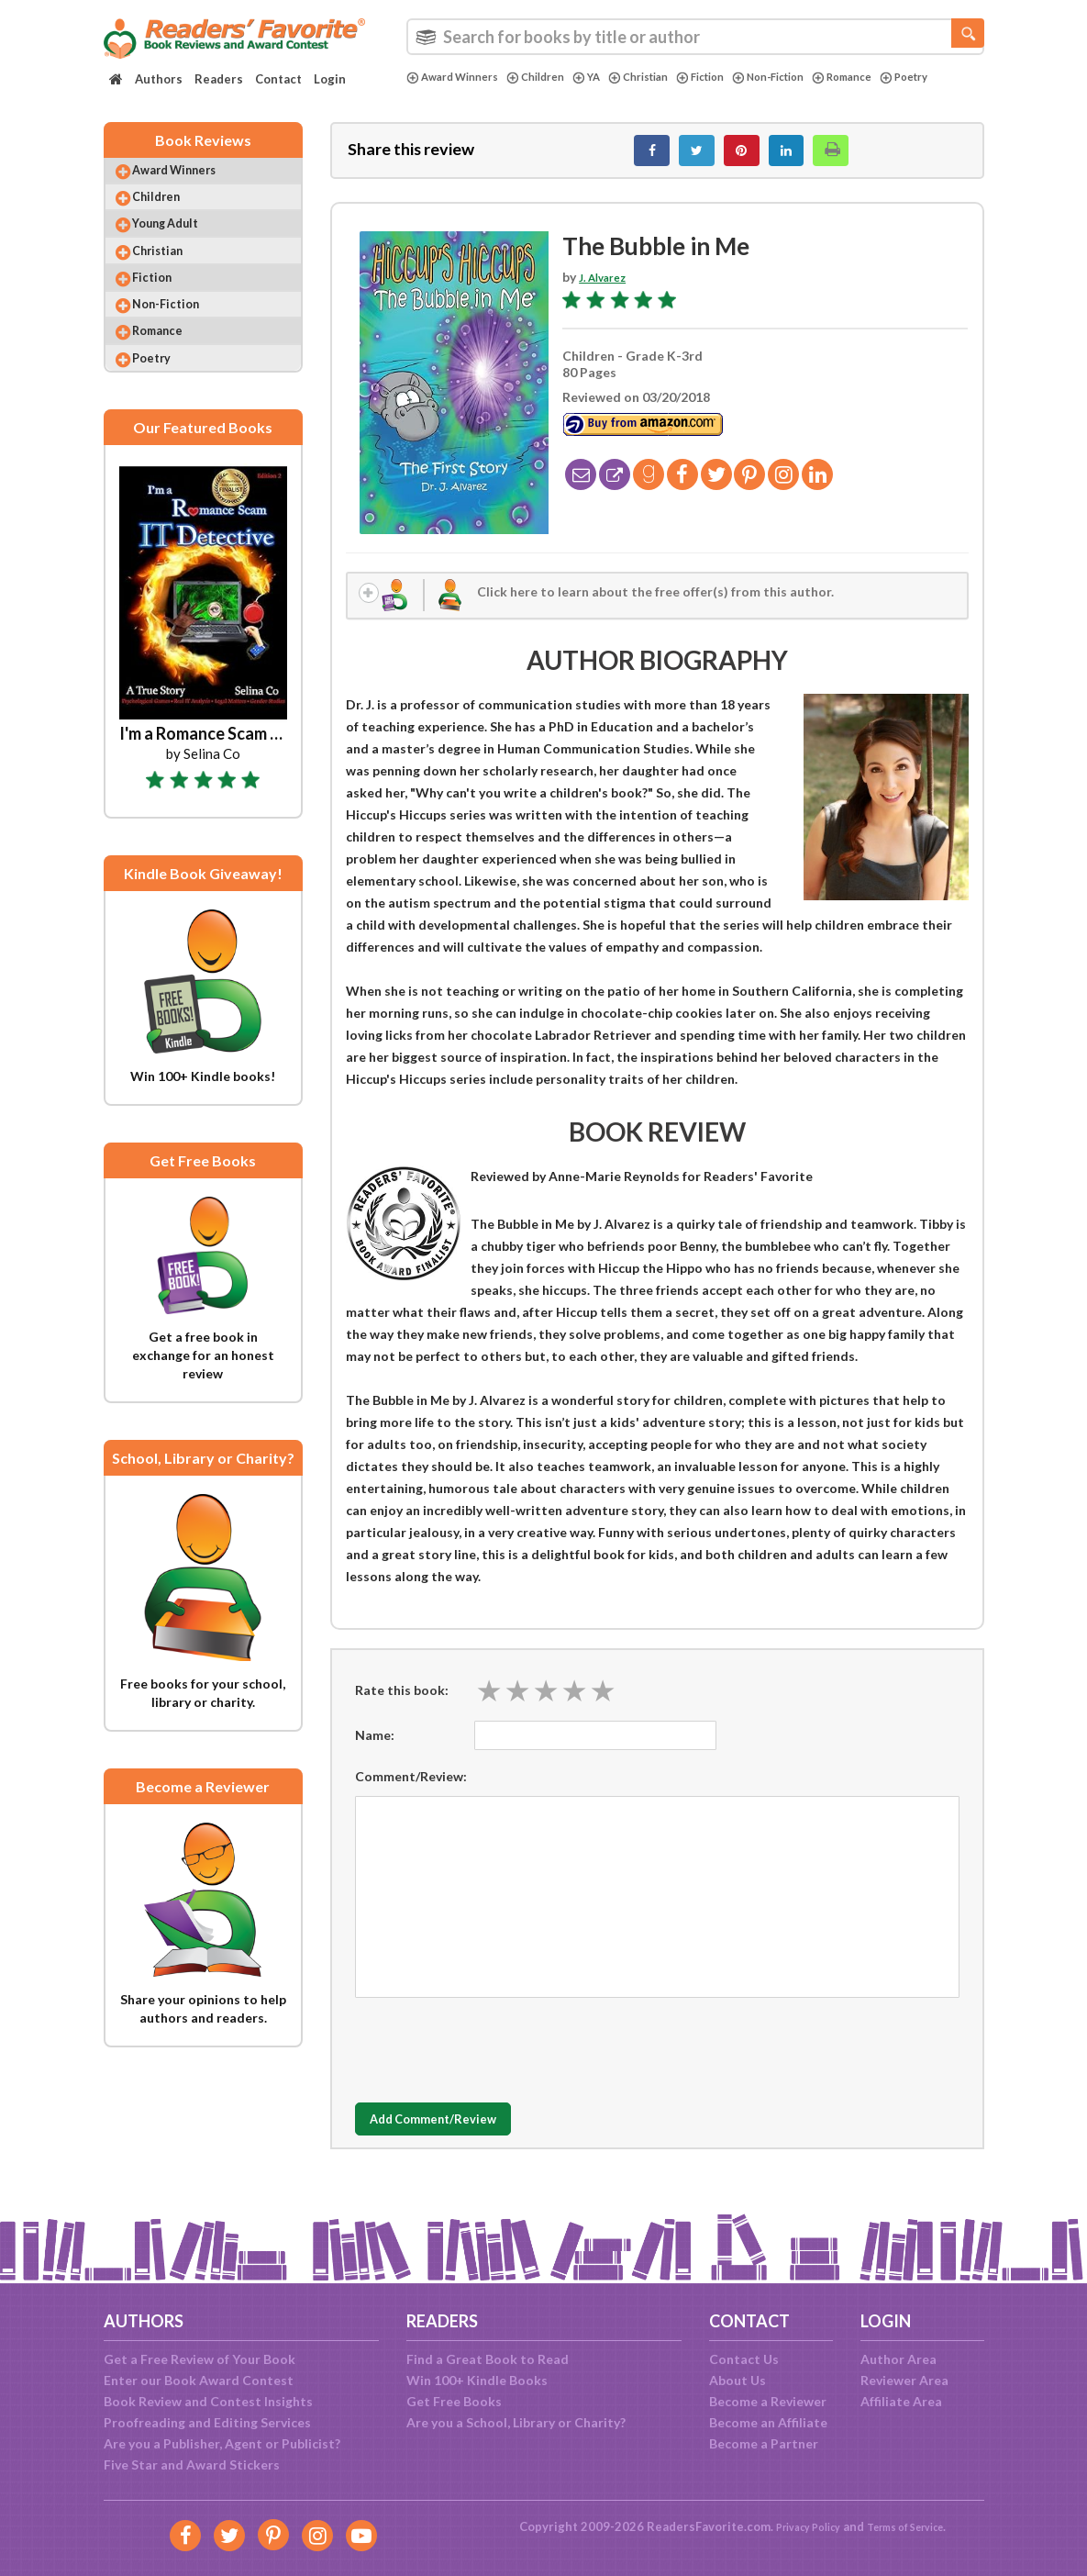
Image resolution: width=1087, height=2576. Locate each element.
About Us (737, 2380)
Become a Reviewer (767, 2401)
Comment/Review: (411, 1793)
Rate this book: (402, 1706)
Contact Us (744, 2359)
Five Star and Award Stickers (192, 2464)
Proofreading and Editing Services (207, 2422)
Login (330, 79)
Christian (664, 77)
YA (607, 77)
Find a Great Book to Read (487, 2359)
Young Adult (181, 247)
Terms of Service (913, 2526)
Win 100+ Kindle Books (477, 2380)
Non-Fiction (812, 77)
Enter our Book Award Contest (199, 2380)
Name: (374, 1751)
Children (551, 77)
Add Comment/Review (464, 2136)
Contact (278, 79)
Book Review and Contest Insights (208, 2401)
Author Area (898, 2359)
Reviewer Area (904, 2380)
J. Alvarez (607, 287)
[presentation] (494, 2062)
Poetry (433, 92)
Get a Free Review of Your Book (199, 2359)
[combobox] (695, 36)
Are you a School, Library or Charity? (516, 2422)
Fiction (734, 77)
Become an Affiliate (768, 2422)
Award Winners (458, 77)
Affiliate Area (901, 2401)
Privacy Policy (797, 2526)
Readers (218, 79)
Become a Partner (763, 2443)
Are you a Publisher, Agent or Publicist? (222, 2443)
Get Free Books (454, 2401)
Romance (896, 77)
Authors (159, 79)
